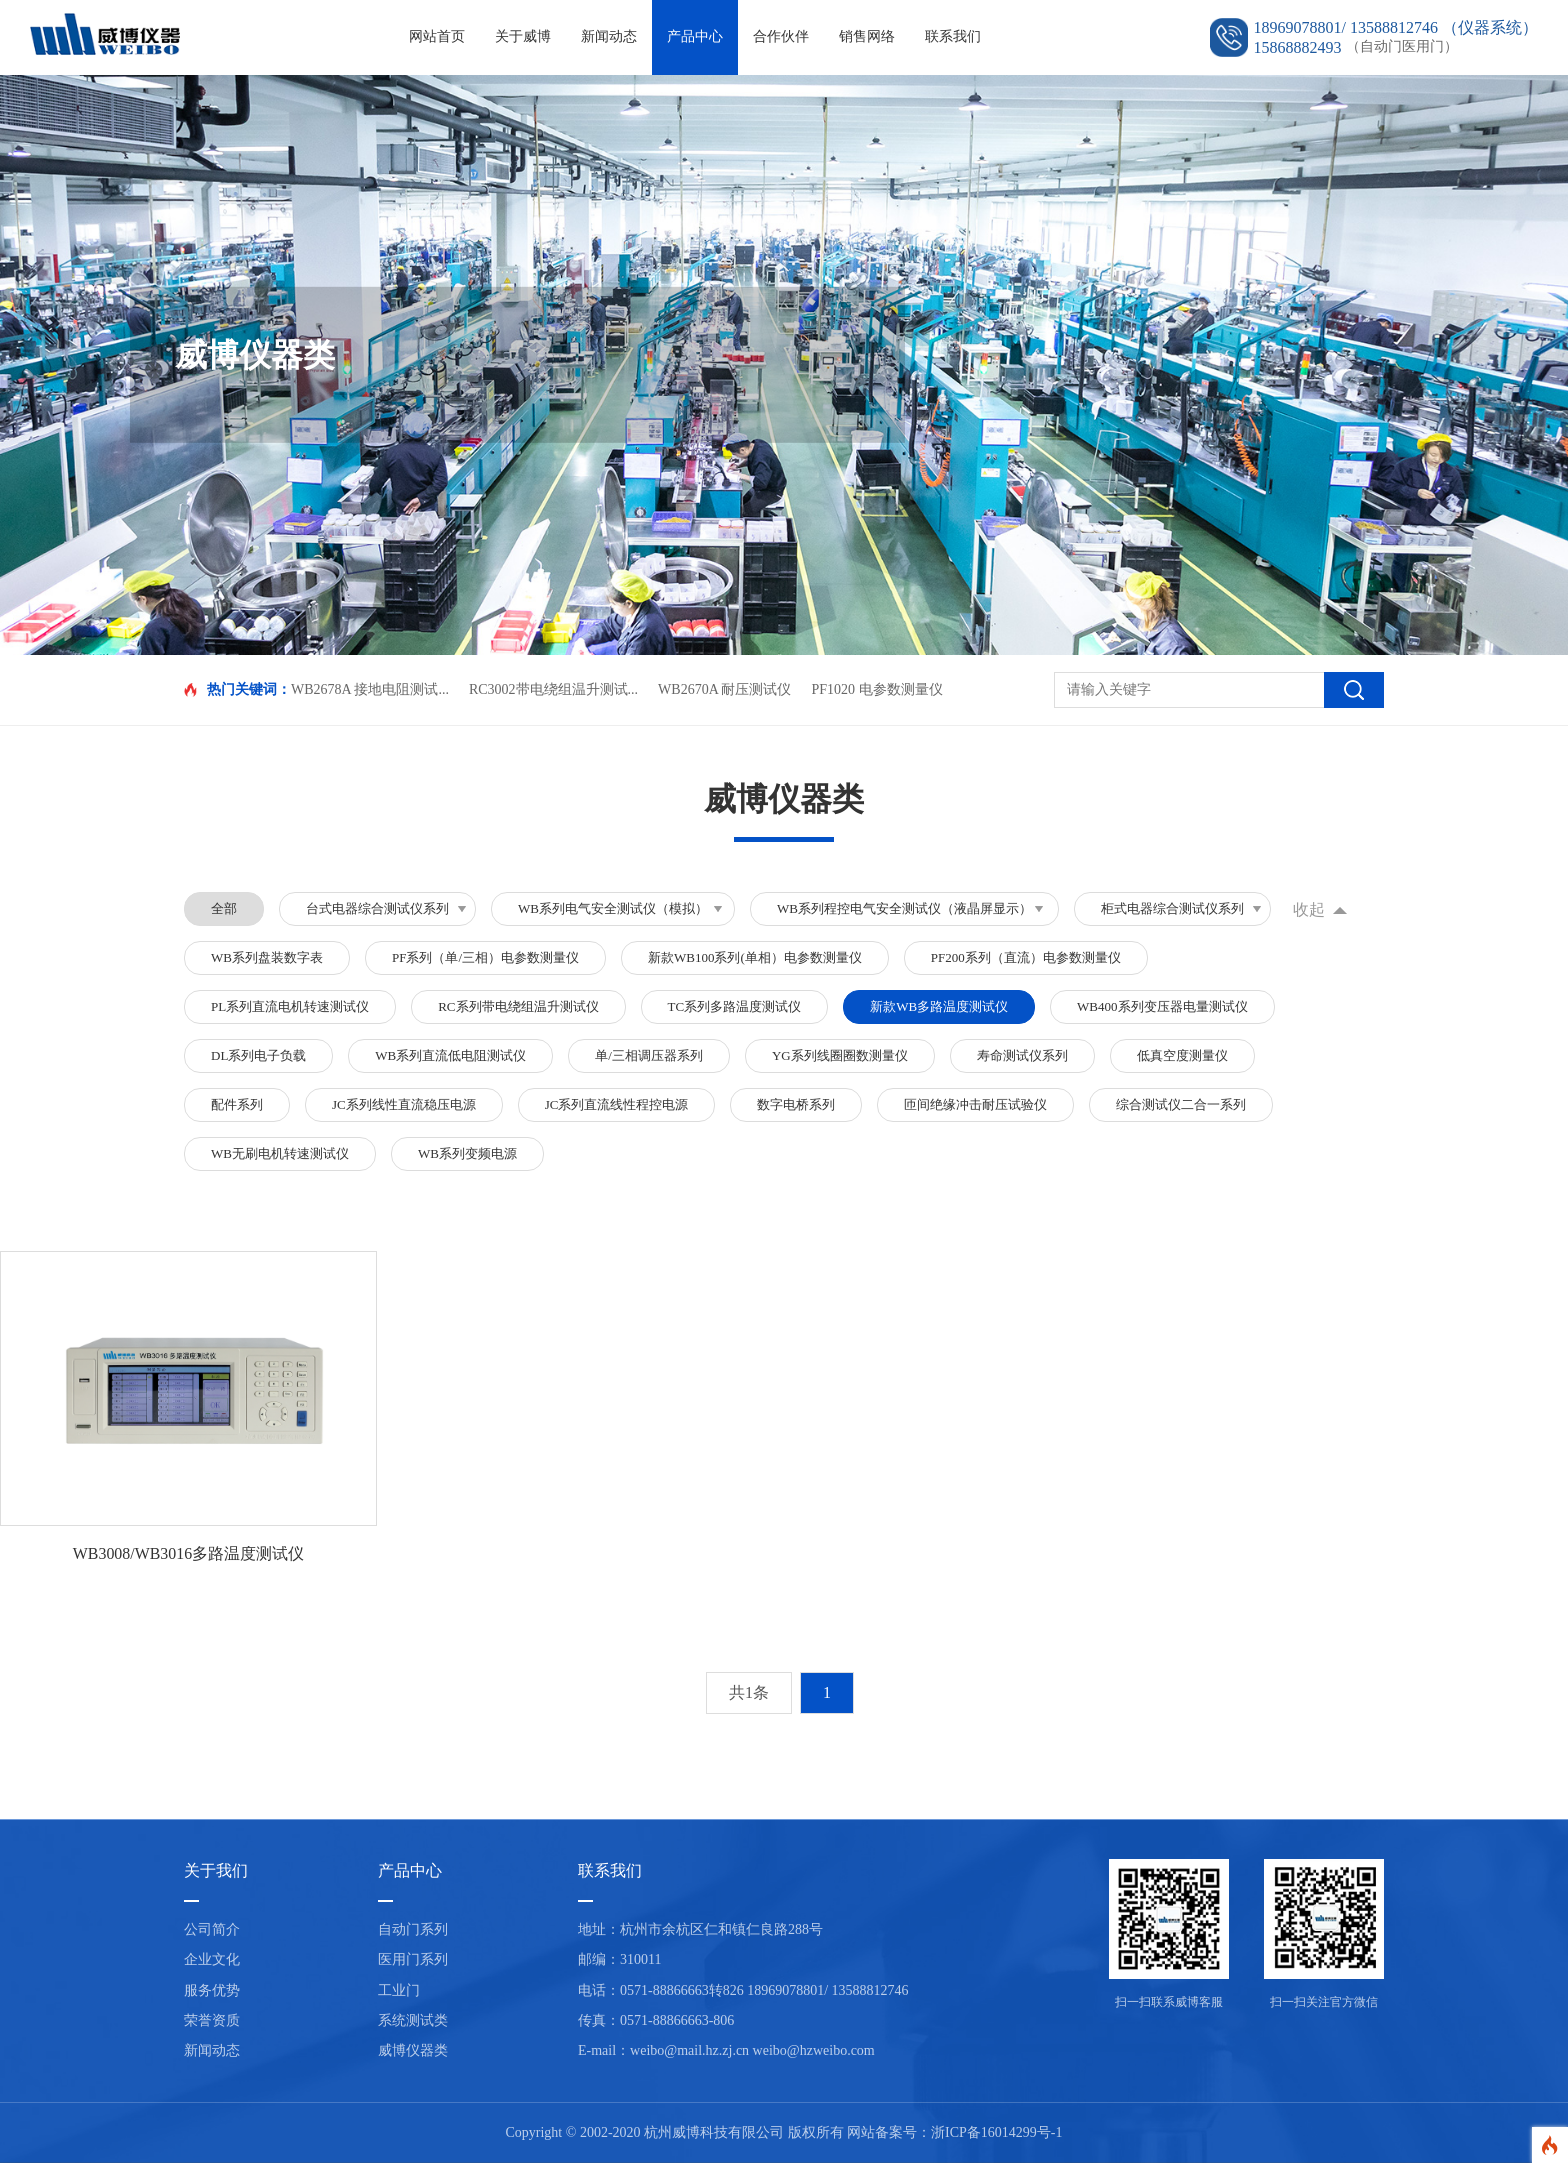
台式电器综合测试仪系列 (377, 908)
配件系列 (237, 1104)
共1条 (749, 1692)
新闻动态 (609, 36)
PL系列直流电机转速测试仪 (290, 1006)
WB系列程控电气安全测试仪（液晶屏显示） (904, 908)
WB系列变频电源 (467, 1153)
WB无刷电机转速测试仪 (280, 1153)
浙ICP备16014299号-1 (996, 2132)
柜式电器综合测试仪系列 (1172, 908)
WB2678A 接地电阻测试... (370, 689)
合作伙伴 (781, 36)
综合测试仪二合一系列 (1181, 1104)
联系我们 (953, 36)
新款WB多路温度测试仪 (939, 1006)
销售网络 (867, 36)
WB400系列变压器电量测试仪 (1162, 1006)
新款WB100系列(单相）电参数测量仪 (755, 957)
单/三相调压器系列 (649, 1055)
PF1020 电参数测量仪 (876, 689)
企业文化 (212, 1960)
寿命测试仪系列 (1022, 1055)
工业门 (399, 1990)
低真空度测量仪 (1182, 1055)
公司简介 (212, 1930)
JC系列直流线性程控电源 (617, 1104)
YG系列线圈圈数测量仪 (840, 1055)
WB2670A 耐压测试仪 (724, 689)
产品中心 (695, 36)
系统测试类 (413, 2020)
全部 (224, 908)
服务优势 (212, 1990)
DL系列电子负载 (258, 1055)
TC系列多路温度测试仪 (735, 1006)
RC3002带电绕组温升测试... (553, 689)
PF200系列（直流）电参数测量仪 (1026, 957)
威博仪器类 (413, 2051)
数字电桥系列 (796, 1104)
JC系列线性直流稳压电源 (404, 1104)
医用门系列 (413, 1960)
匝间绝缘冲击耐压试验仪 (975, 1104)
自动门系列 (413, 1930)
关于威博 (523, 36)
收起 (1309, 909)
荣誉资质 (212, 2020)
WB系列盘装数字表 (267, 957)
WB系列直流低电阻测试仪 (450, 1055)
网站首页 (437, 36)
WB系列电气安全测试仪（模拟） (613, 908)
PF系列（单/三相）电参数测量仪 (485, 957)
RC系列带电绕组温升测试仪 (518, 1006)
